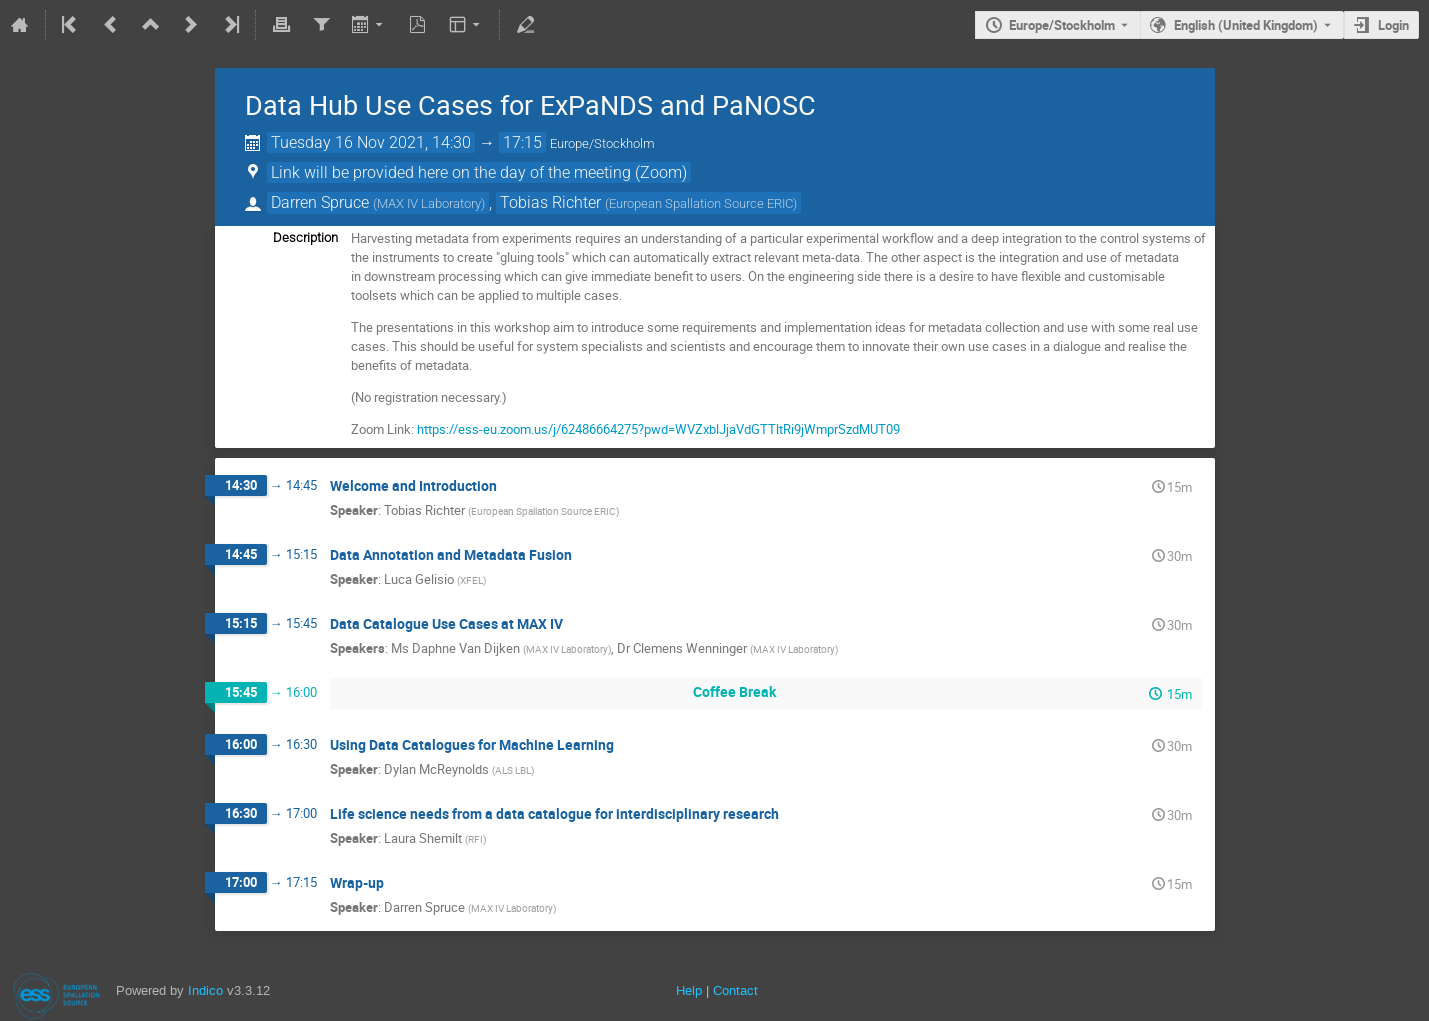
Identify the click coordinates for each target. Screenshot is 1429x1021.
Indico (205, 990)
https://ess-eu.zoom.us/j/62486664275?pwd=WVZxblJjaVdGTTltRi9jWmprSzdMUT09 (658, 429)
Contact (735, 990)
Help (689, 990)
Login (1393, 25)
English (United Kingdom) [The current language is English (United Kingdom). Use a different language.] (1246, 25)
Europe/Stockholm (1062, 25)
